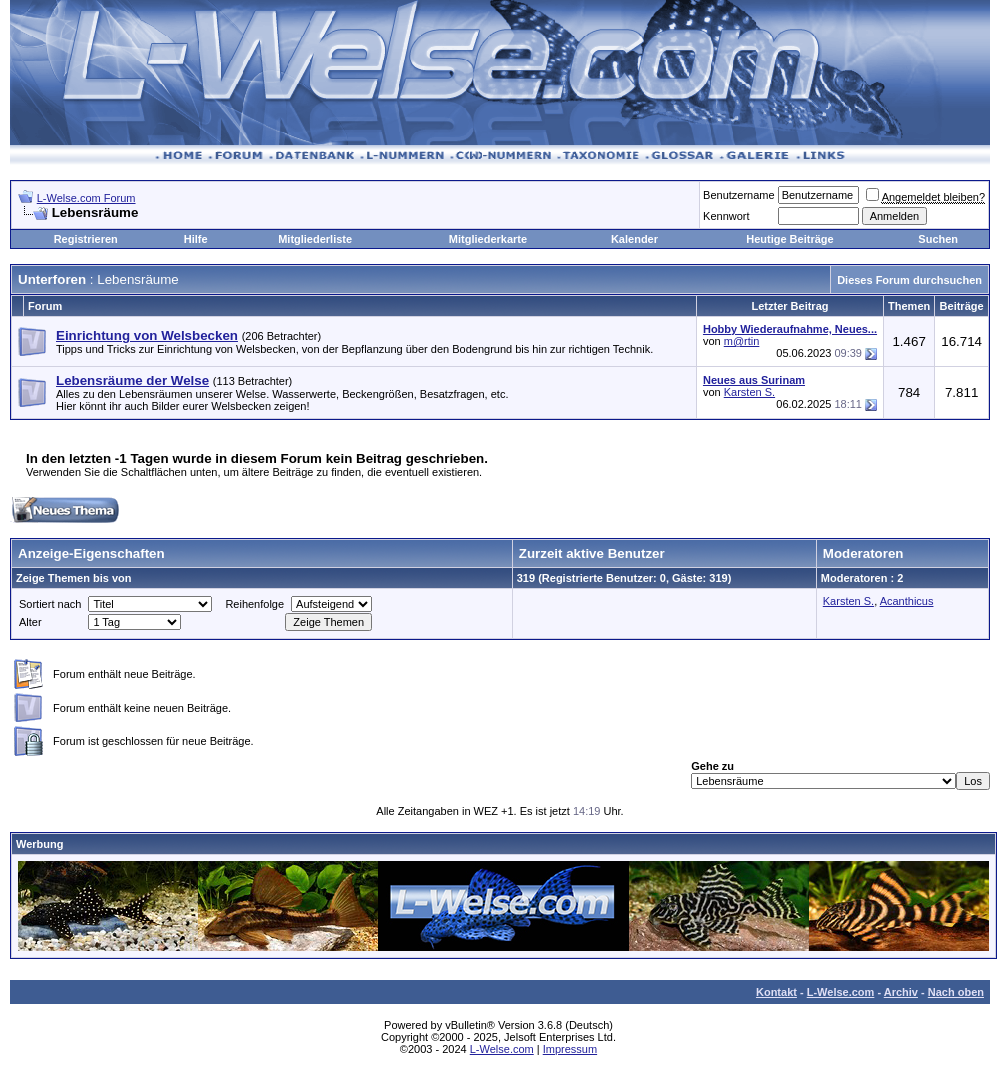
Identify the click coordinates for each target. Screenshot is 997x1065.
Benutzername (739, 195)
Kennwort (726, 216)
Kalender (634, 239)
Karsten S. (749, 392)
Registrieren (86, 239)
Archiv (901, 992)
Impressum (570, 1049)
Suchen (938, 239)
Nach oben (956, 992)
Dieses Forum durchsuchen (909, 280)
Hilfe (196, 239)
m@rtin (742, 341)
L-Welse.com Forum (86, 198)
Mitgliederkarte (488, 239)
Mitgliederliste (315, 239)
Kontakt (776, 992)
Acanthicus (907, 601)
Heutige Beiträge (789, 239)
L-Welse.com (841, 992)
